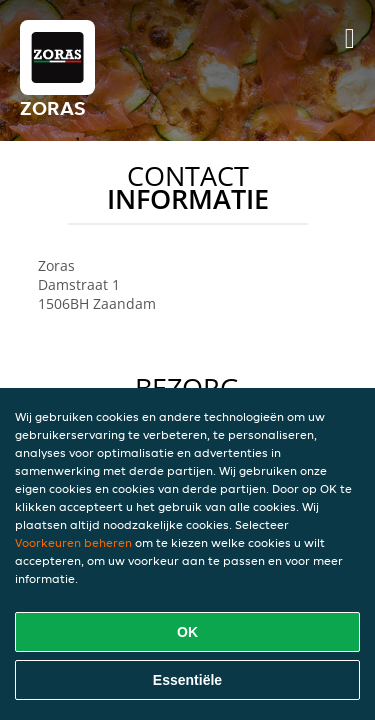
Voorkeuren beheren (73, 542)
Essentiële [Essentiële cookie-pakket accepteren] (187, 680)
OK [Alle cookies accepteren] (187, 632)
